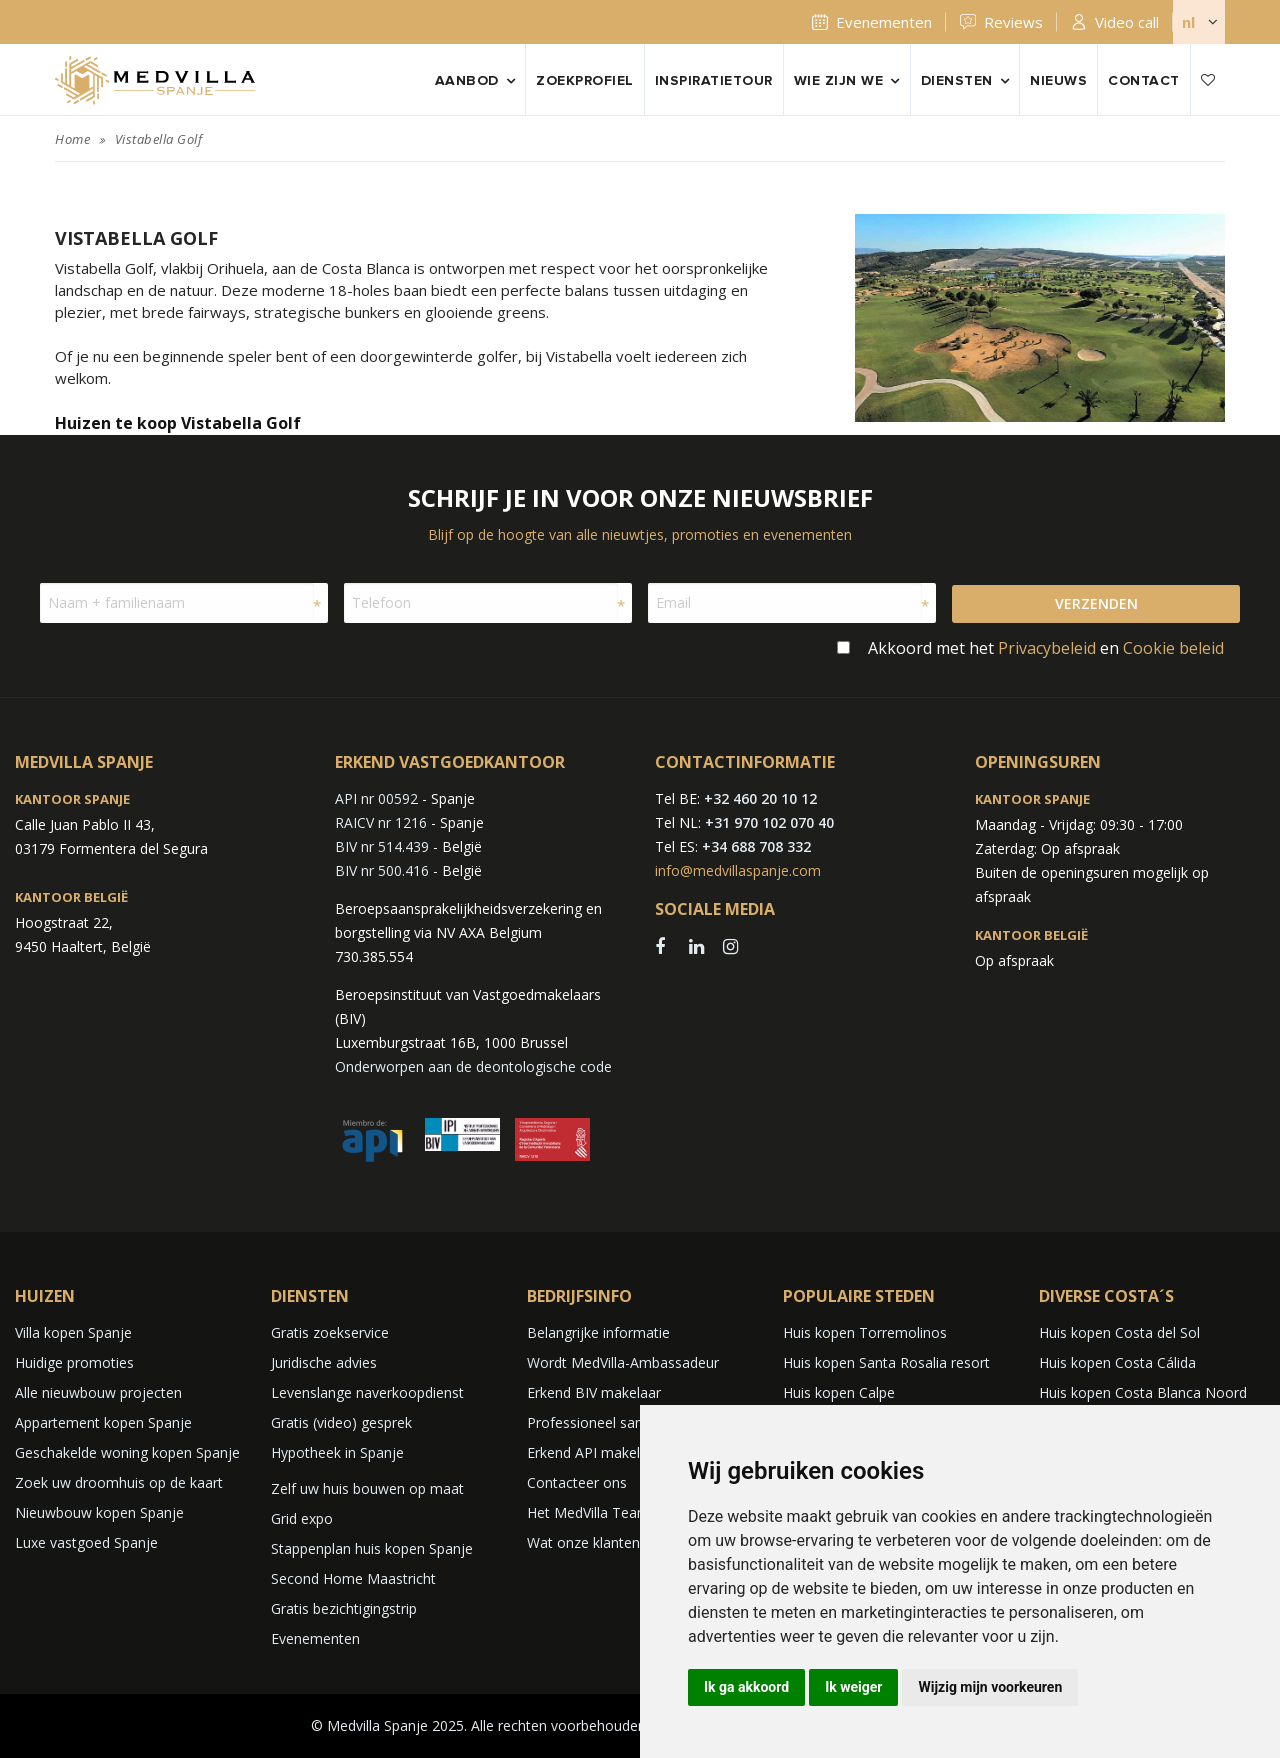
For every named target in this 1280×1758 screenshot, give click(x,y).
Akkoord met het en (1046, 648)
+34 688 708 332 (756, 846)
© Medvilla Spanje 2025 (387, 1725)
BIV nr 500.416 (382, 870)
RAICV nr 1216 (381, 822)
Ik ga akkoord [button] (746, 1687)
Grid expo (302, 1518)
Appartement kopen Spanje (103, 1422)
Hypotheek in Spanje (337, 1452)
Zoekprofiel (585, 81)
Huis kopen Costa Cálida (1117, 1362)
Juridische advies (324, 1362)
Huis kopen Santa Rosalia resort (886, 1362)
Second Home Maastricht (353, 1578)
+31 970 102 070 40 (769, 822)
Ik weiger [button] (853, 1687)
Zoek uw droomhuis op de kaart (119, 1482)
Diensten (957, 81)
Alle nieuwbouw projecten (98, 1392)
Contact (1144, 81)
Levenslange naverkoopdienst (367, 1392)
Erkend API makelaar (594, 1452)
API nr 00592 (376, 798)
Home (72, 139)
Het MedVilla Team (588, 1512)
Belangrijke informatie (598, 1332)
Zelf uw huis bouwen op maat (367, 1488)
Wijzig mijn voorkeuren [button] (990, 1687)
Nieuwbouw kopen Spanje (99, 1512)
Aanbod (467, 81)
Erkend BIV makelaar (594, 1392)
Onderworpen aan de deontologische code (473, 1066)
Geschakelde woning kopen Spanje (127, 1452)
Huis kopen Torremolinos (865, 1332)
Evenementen (884, 22)
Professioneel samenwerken (619, 1422)
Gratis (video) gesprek (341, 1422)
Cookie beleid (1173, 648)
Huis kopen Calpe (839, 1392)
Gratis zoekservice (330, 1332)
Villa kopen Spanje (73, 1332)
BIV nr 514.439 (382, 846)
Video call (1127, 22)
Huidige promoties (74, 1362)
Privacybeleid (1047, 648)
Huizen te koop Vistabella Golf (178, 423)
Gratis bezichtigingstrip (344, 1608)
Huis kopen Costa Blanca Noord (1143, 1392)
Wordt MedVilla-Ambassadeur (623, 1362)
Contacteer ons (577, 1482)
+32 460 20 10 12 (760, 798)
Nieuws (1058, 81)
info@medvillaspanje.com (738, 870)
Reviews (1013, 22)
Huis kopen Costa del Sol (1119, 1332)
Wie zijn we (839, 81)
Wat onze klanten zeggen (609, 1542)
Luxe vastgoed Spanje (86, 1542)
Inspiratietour (714, 81)
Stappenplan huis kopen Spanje (372, 1548)
